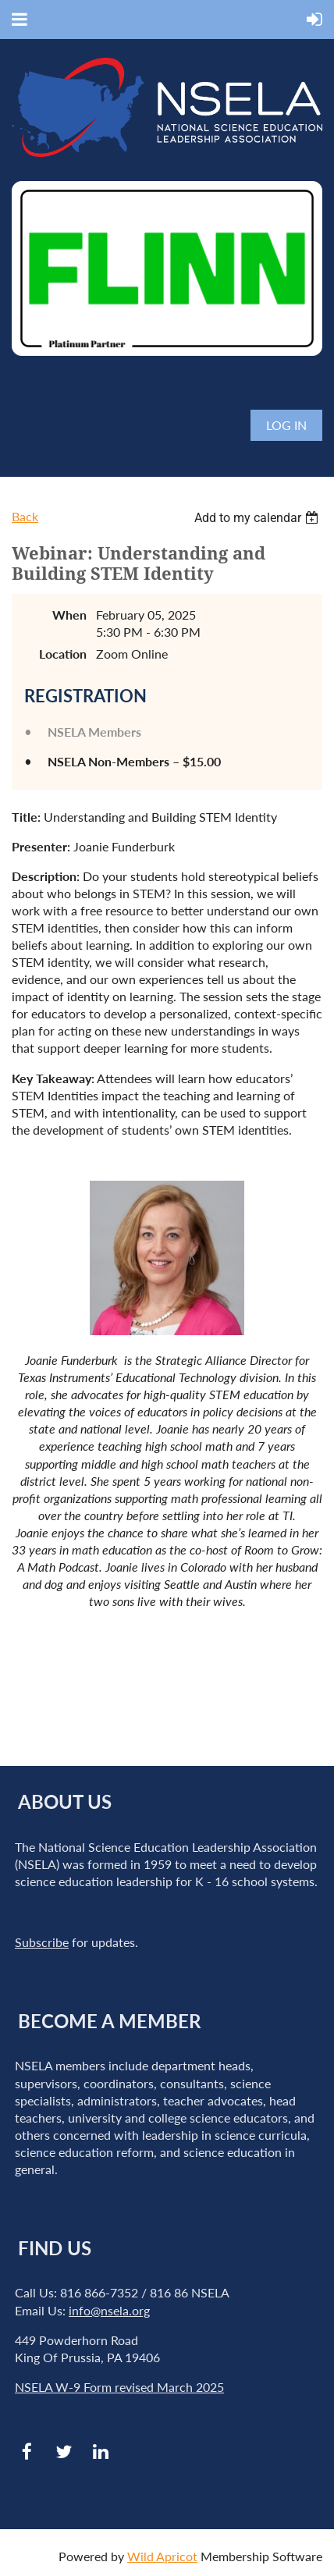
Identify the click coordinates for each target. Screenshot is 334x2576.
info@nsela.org (109, 2310)
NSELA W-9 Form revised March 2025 (119, 2386)
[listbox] (258, 518)
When (69, 614)
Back (25, 516)
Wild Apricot (162, 2556)
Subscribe (42, 1942)
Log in (286, 424)
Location (63, 653)
